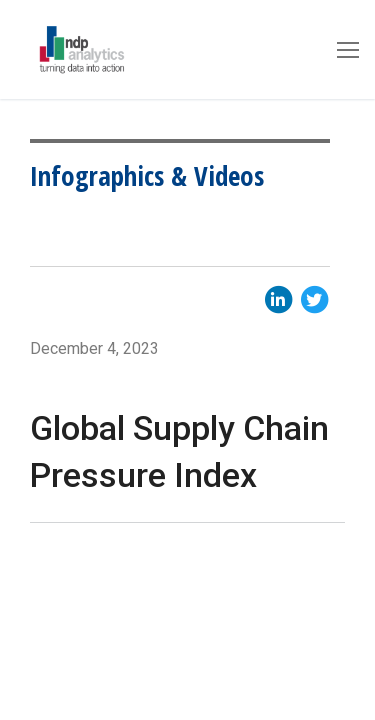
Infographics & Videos (147, 175)
